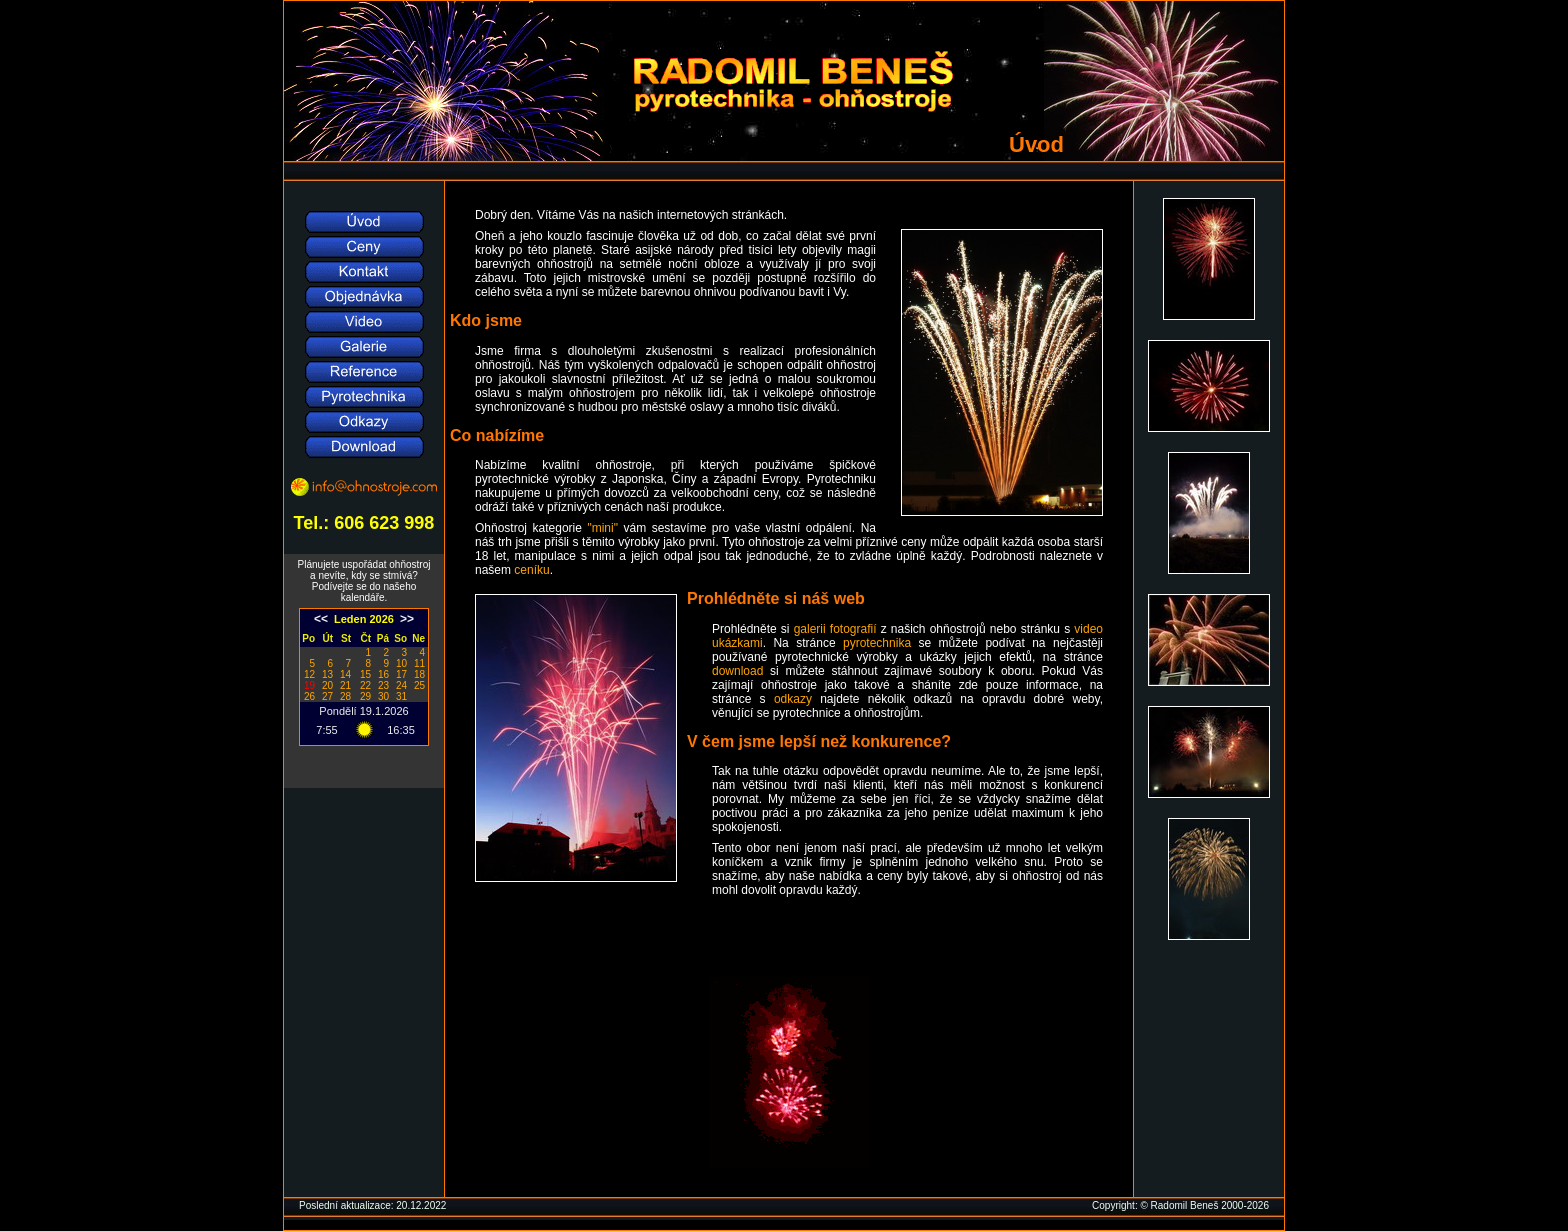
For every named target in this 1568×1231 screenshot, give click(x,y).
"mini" (602, 528)
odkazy (793, 699)
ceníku (531, 570)
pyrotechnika (877, 643)
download (737, 671)
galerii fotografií (835, 629)
